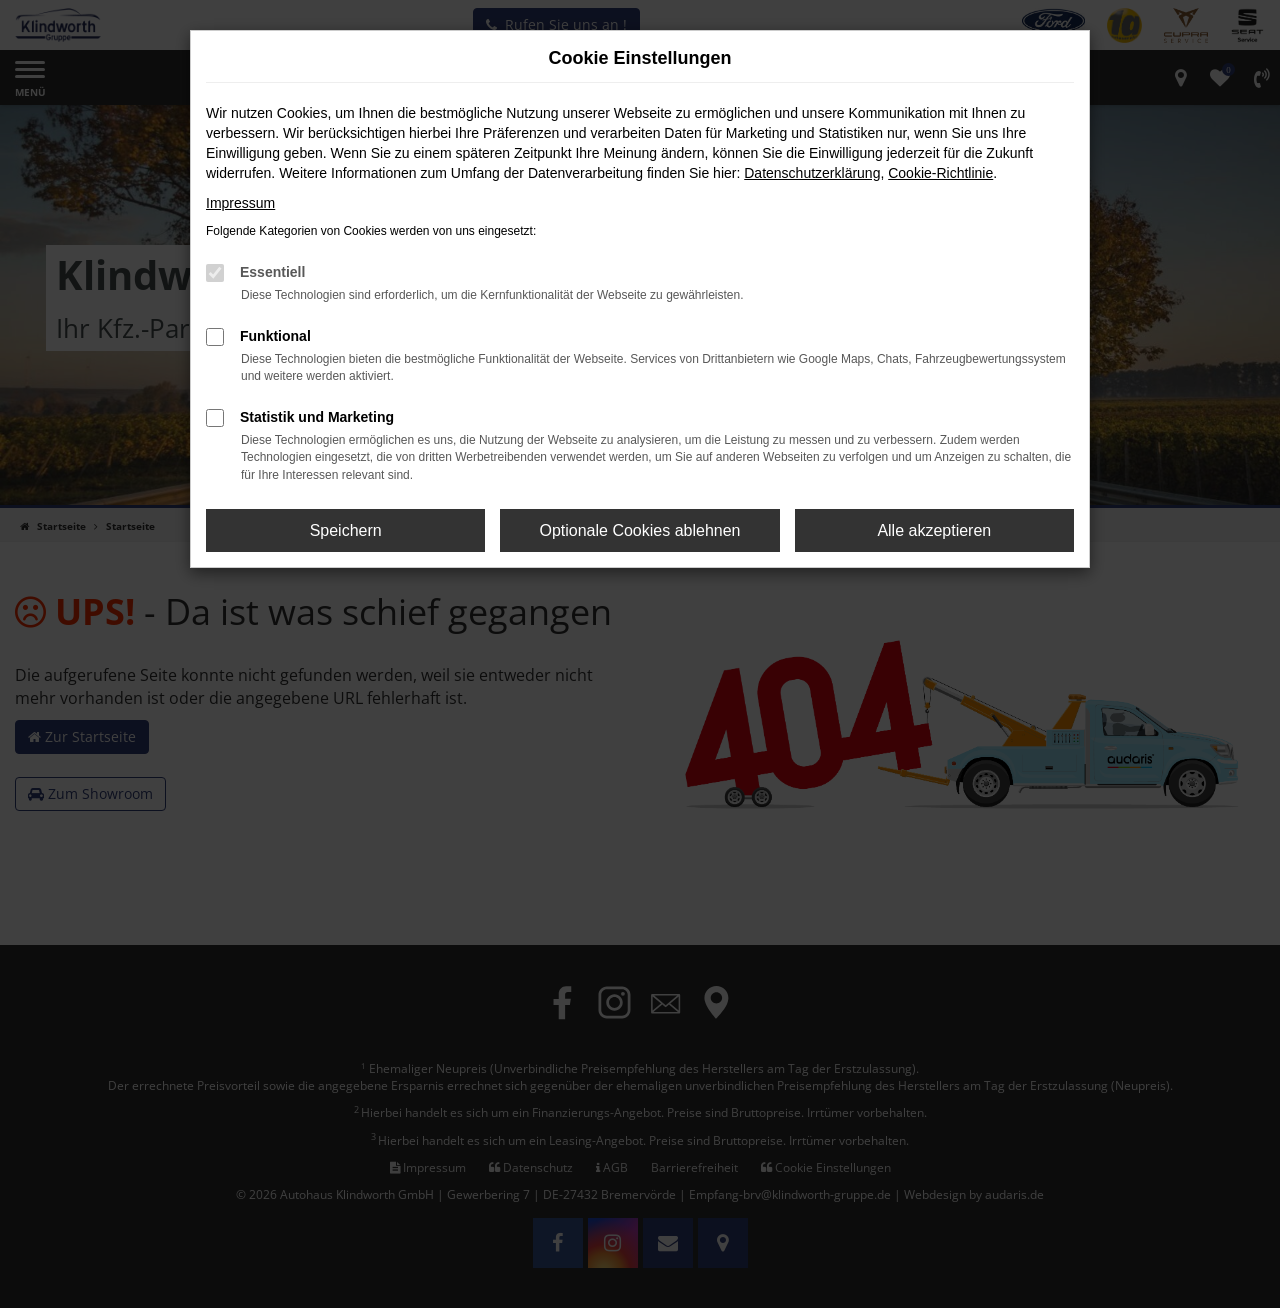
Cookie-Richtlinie (940, 173)
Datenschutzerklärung (812, 173)
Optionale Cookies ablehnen (639, 530)
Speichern (346, 530)
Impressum (240, 203)
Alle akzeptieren (934, 530)
